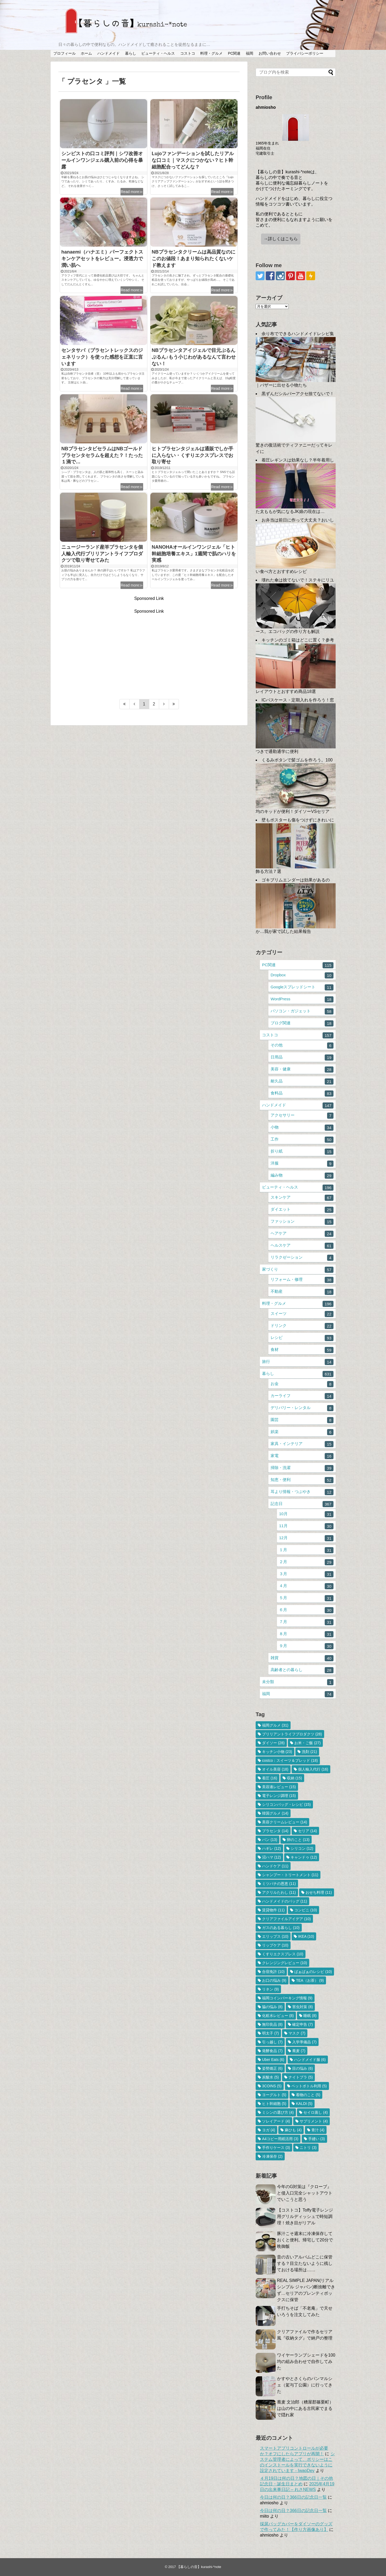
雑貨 (302, 1658)
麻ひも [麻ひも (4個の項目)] (293, 2130)
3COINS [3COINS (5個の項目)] (272, 2086)
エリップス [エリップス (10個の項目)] (275, 1936)
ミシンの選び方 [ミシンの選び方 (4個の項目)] (278, 2112)
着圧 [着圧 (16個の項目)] (269, 1778)
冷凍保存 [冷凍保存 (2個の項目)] (272, 2156)
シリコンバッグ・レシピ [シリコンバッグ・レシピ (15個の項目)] (286, 1804)
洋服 (302, 1164)
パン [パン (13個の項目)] (269, 1839)
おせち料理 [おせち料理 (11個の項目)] (318, 1892)
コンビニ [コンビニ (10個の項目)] (305, 1910)
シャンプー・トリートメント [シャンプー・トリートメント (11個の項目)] (290, 1875)
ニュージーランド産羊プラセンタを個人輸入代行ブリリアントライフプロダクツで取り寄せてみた (102, 553)
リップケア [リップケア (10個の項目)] (275, 1945)
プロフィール (64, 53)
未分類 (297, 1682)
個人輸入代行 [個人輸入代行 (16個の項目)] (313, 1769)
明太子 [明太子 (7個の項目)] (270, 2033)
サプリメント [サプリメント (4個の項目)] (314, 2121)
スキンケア (302, 1198)
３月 (306, 1574)
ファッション (302, 1222)
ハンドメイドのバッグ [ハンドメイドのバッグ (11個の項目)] (284, 1901)
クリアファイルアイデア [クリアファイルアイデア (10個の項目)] (286, 1919)
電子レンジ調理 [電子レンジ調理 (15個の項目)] (279, 1795)
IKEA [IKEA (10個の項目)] (306, 1936)
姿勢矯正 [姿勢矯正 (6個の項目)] (272, 2068)
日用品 (302, 1057)
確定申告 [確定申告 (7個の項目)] (302, 2024)
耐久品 (302, 1081)
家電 (302, 1456)
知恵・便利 (302, 1480)
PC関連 (234, 53)
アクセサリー (302, 1116)
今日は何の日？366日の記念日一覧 (293, 2497)
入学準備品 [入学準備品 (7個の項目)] (304, 2042)
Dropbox (302, 975)
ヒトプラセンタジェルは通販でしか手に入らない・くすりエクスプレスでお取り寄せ (192, 455)
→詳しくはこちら (281, 238)
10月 (306, 1514)
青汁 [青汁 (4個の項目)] (317, 2130)
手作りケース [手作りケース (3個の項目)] (276, 2147)
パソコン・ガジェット (302, 1011)
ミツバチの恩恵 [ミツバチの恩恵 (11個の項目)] (279, 1883)
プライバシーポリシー (304, 53)
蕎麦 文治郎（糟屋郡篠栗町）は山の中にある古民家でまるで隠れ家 (305, 2408)
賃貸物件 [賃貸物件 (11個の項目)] (273, 1910)
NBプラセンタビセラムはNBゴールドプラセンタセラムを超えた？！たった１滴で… (102, 455)
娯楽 (302, 1432)
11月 (306, 1526)
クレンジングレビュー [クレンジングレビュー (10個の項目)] (284, 1963)
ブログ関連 (302, 1023)
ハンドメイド (108, 53)
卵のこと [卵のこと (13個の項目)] (298, 1839)
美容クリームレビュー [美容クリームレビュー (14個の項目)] (284, 1822)
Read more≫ (132, 192)
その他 (302, 1045)
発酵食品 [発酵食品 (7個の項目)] (272, 2051)
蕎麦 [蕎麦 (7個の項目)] (298, 2051)
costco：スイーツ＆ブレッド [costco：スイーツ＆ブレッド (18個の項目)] (290, 1760)
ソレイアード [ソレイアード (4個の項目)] (276, 2121)
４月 (306, 1586)
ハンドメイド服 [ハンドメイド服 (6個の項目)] (310, 2059)
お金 (302, 1384)
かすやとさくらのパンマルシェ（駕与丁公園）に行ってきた (304, 2385)
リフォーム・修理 (302, 1280)
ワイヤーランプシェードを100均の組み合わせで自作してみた (306, 2361)
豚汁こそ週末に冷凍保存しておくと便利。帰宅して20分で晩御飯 (305, 2240)
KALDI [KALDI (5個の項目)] (304, 2103)
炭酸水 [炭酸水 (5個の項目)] (270, 2077)
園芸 (302, 1420)
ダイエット (302, 1210)
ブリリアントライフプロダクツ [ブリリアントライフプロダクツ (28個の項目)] (292, 1734)
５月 (306, 1598)
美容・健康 (302, 1069)
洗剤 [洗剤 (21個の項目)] (309, 1752)
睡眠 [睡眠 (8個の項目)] (309, 2015)
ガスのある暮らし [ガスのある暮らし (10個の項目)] (281, 1927)
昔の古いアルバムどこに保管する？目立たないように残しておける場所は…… (304, 2263)
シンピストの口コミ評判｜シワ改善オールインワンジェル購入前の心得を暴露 (102, 160)
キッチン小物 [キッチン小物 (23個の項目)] (277, 1752)
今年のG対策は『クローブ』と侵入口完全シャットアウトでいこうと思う (304, 2193)
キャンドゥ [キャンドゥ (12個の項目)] (304, 1857)
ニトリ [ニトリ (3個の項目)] (308, 2147)
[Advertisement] (149, 651)
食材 (302, 1350)
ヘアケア (302, 1234)
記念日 (302, 1504)
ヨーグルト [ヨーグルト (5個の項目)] (274, 2095)
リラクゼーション (302, 1258)
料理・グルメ (211, 53)
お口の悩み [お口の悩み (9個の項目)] (274, 1980)
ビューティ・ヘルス (158, 53)
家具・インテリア (302, 1444)
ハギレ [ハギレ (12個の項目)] (271, 1848)
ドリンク (302, 1326)
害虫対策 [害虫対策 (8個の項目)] (302, 2007)
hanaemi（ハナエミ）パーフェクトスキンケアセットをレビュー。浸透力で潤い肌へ (102, 258)
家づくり (297, 1270)
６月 (306, 1610)
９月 (306, 1646)
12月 (306, 1538)
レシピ (302, 1338)
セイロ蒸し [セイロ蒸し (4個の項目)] (315, 2112)
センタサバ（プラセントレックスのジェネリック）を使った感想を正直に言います (102, 357)
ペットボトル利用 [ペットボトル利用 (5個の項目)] (309, 2086)
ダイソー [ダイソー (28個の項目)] (273, 1743)
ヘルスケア (302, 1246)
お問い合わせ (270, 53)
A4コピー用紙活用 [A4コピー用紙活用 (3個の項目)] (280, 2139)
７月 (306, 1622)
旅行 (297, 1362)
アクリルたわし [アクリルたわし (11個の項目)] (279, 1892)
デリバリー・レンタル (302, 1408)
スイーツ (302, 1314)
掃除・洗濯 (302, 1468)
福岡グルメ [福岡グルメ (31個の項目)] (275, 1725)
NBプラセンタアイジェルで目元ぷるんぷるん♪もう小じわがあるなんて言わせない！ (194, 357)
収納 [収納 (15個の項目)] (294, 1778)
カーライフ (302, 1396)
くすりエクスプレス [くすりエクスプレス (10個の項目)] (282, 1954)
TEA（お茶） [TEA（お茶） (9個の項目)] (310, 1980)
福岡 (249, 53)
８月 (306, 1634)
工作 (302, 1140)
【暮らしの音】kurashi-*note (199, 2567)
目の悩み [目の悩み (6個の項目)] (302, 2068)
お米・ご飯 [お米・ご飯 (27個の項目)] (307, 1743)
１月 (306, 1550)
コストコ (187, 53)
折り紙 (302, 1152)
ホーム (86, 53)
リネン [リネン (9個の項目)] (270, 1989)
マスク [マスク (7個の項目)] (296, 2033)
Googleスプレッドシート (302, 987)
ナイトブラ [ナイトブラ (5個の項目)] (300, 2077)
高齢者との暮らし (302, 1670)
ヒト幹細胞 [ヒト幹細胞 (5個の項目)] (274, 2103)
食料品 (302, 1093)
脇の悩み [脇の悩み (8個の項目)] (272, 2007)
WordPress (302, 999)
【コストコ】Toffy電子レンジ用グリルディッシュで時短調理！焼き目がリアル (305, 2216)
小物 (302, 1128)
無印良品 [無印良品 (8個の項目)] (272, 2024)
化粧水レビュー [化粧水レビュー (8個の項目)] (278, 2015)
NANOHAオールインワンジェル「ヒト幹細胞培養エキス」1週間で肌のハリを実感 (194, 553)
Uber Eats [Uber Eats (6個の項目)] (273, 2059)
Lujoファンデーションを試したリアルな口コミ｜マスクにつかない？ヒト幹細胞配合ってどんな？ (193, 160)
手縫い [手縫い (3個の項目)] (316, 2139)
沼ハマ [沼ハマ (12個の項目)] (271, 1857)
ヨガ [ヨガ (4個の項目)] (268, 2130)
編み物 (302, 1176)
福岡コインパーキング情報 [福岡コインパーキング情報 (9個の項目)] (287, 1998)
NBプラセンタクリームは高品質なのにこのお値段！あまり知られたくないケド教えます (193, 258)
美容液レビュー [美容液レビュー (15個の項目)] (279, 1787)
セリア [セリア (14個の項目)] (307, 1831)
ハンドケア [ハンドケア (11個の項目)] (275, 1866)
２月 (306, 1562)
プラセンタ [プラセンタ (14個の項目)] (275, 1831)
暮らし (130, 53)
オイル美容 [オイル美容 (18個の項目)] (275, 1769)
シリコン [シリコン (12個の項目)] (302, 1848)
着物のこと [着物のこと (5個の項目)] (308, 2095)
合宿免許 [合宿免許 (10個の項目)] (273, 1971)
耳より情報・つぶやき (302, 1492)
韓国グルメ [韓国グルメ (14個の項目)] (275, 1813)
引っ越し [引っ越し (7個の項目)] (272, 2042)
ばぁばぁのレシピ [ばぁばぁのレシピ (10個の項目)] (313, 1971)
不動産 (302, 1292)
